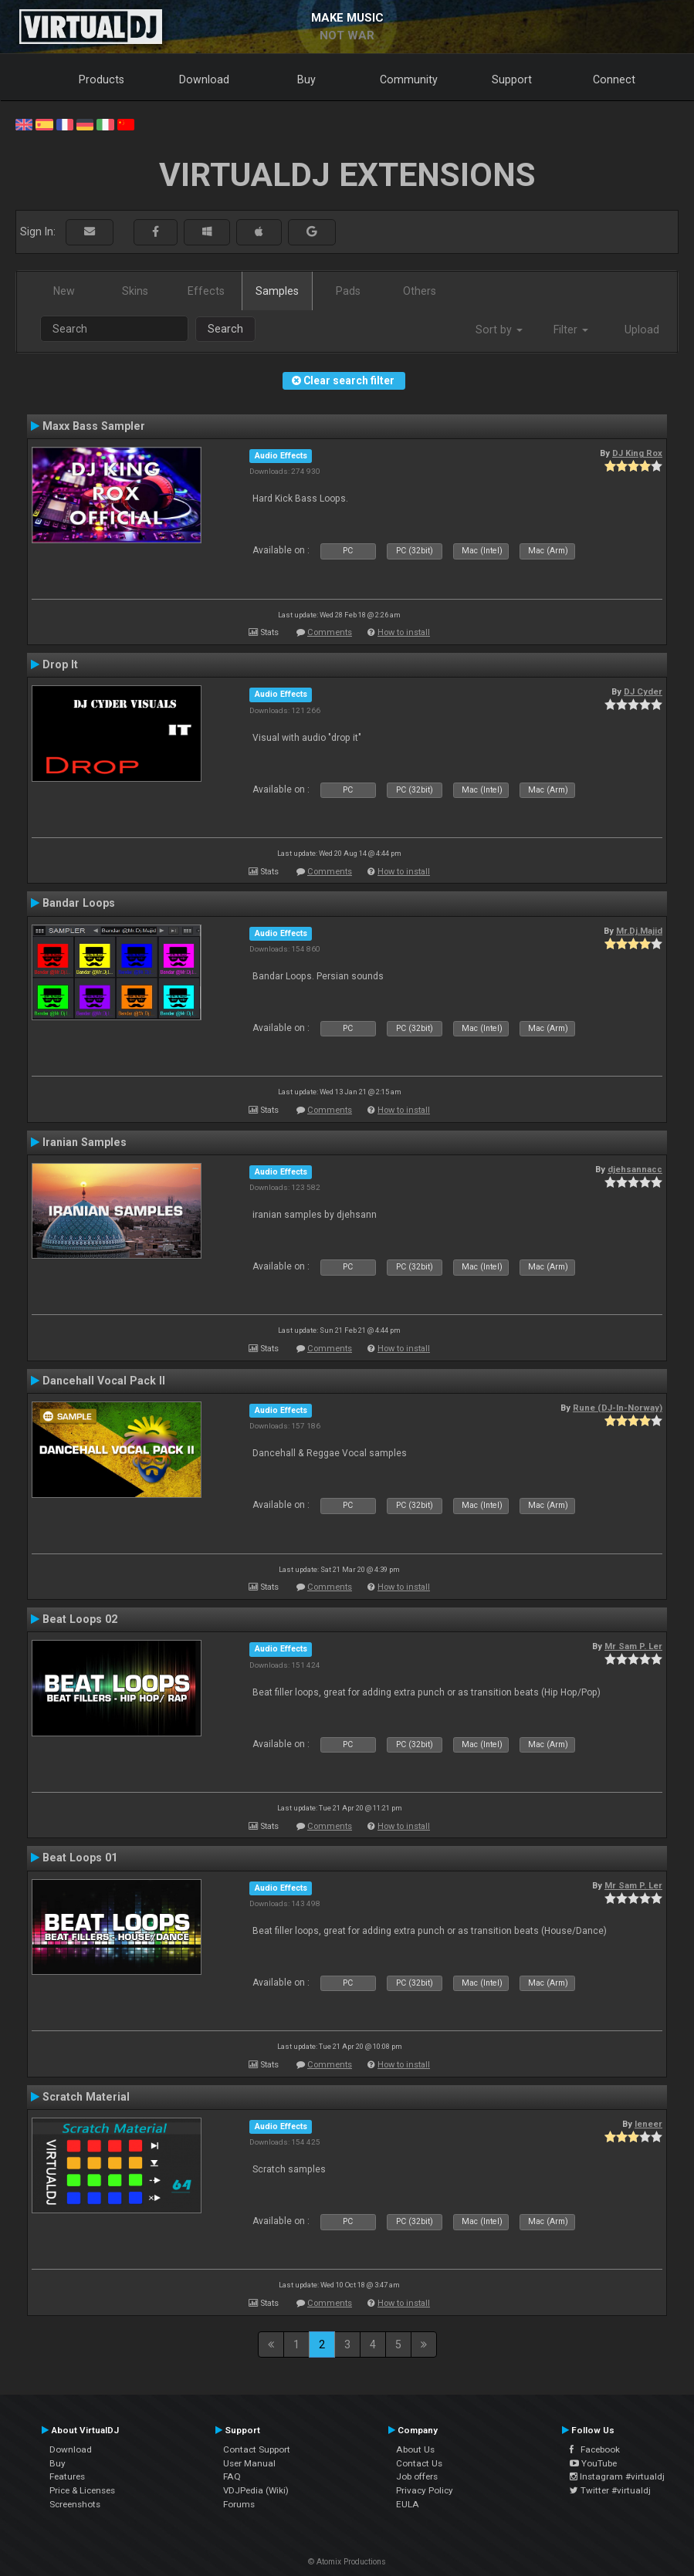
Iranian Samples (84, 1142)
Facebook (595, 2449)
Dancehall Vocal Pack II (103, 1380)
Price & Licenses (82, 2490)
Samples (277, 291)
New (64, 291)
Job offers (417, 2476)
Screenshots (74, 2504)
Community (409, 79)
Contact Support (256, 2449)
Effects (206, 291)
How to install (403, 632)
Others (419, 291)
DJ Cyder (643, 691)
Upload (642, 329)
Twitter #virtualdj (610, 2490)
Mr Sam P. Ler (633, 1646)
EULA (407, 2504)
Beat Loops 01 (79, 1857)
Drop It (60, 664)
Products (101, 79)
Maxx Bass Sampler (93, 426)
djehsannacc (635, 1169)
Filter (571, 329)
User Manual (249, 2463)
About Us (415, 2449)
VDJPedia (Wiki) (256, 2490)
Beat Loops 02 (79, 1619)
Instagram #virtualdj (617, 2476)
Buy (306, 79)
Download (204, 79)
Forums (239, 2504)
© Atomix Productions (347, 2562)
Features (67, 2476)
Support (512, 79)
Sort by (499, 329)
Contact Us (419, 2463)
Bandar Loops (78, 903)
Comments (329, 632)
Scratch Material (86, 2097)
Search (225, 329)
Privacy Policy (424, 2490)
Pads (348, 291)
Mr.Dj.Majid (639, 930)
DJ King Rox (637, 453)
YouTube (593, 2463)
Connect (614, 79)
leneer (648, 2123)
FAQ (232, 2476)
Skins (135, 291)
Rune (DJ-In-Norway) (617, 1407)
